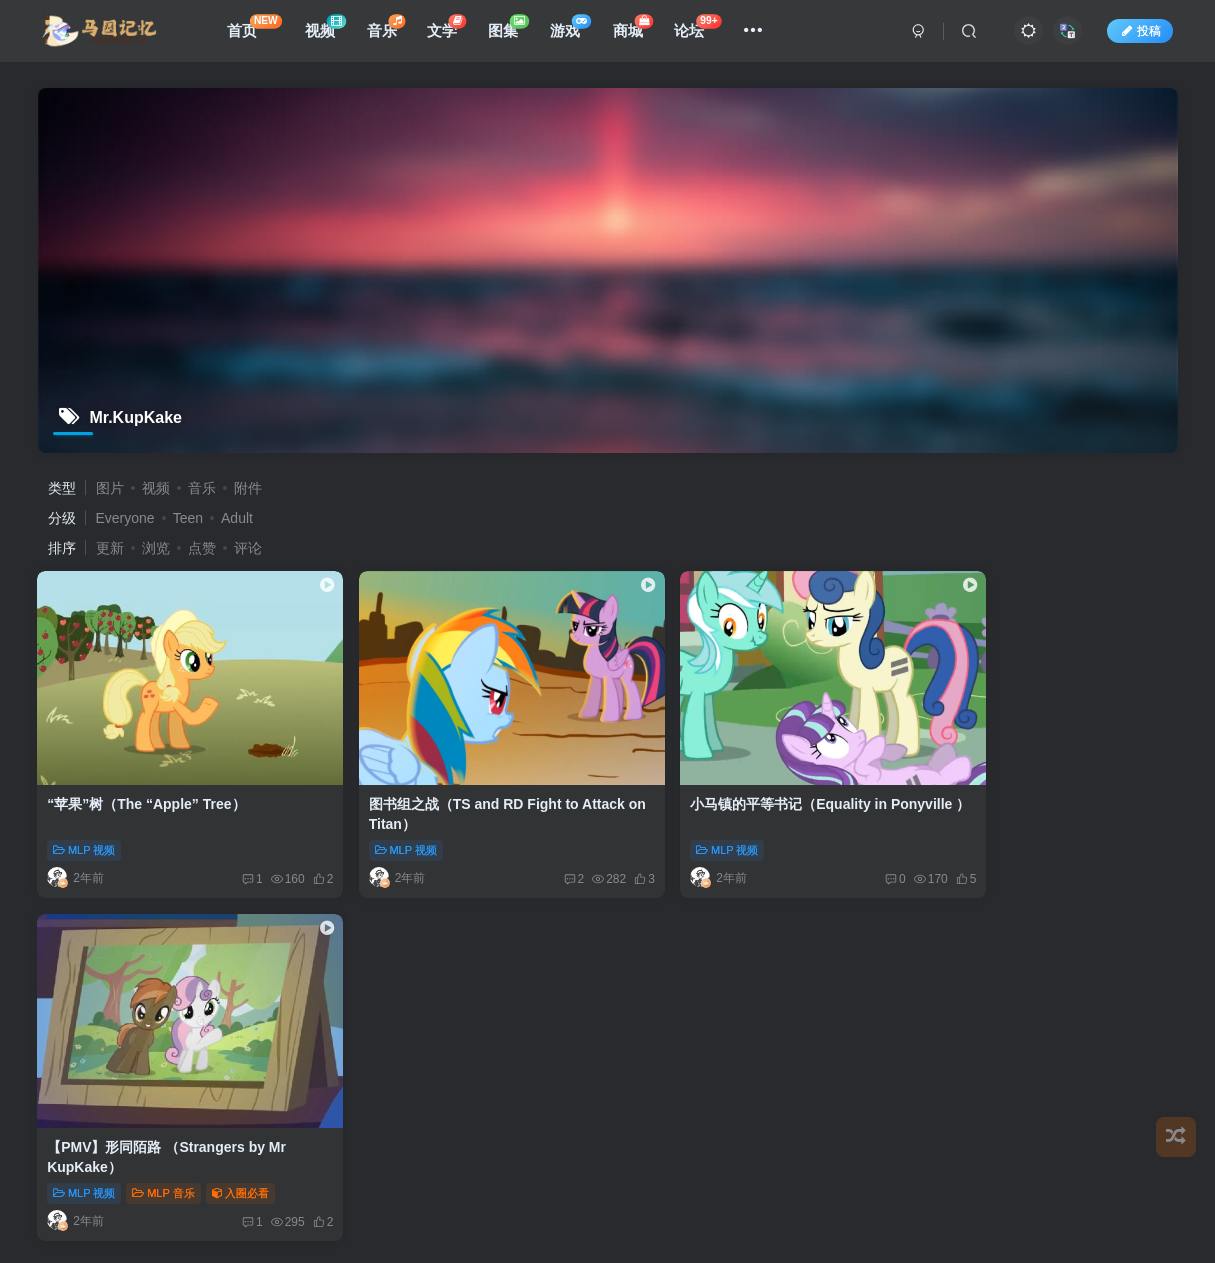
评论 (248, 548)
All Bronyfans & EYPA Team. (749, 1000)
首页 (258, 29)
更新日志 (834, 954)
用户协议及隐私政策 (656, 954)
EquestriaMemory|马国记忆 (582, 1000)
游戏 (574, 29)
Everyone (125, 518)
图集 (512, 29)
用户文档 (551, 954)
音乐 (390, 29)
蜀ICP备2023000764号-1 (445, 1016)
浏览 (156, 548)
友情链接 (406, 954)
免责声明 (479, 954)
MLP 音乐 (1031, 827)
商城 (637, 29)
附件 (248, 488)
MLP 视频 (85, 827)
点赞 (202, 548)
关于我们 (762, 954)
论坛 (702, 29)
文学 (450, 29)
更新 (110, 548)
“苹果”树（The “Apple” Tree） (147, 781)
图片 (110, 488)
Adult (237, 518)
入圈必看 (1108, 827)
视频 (329, 29)
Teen (188, 518)
